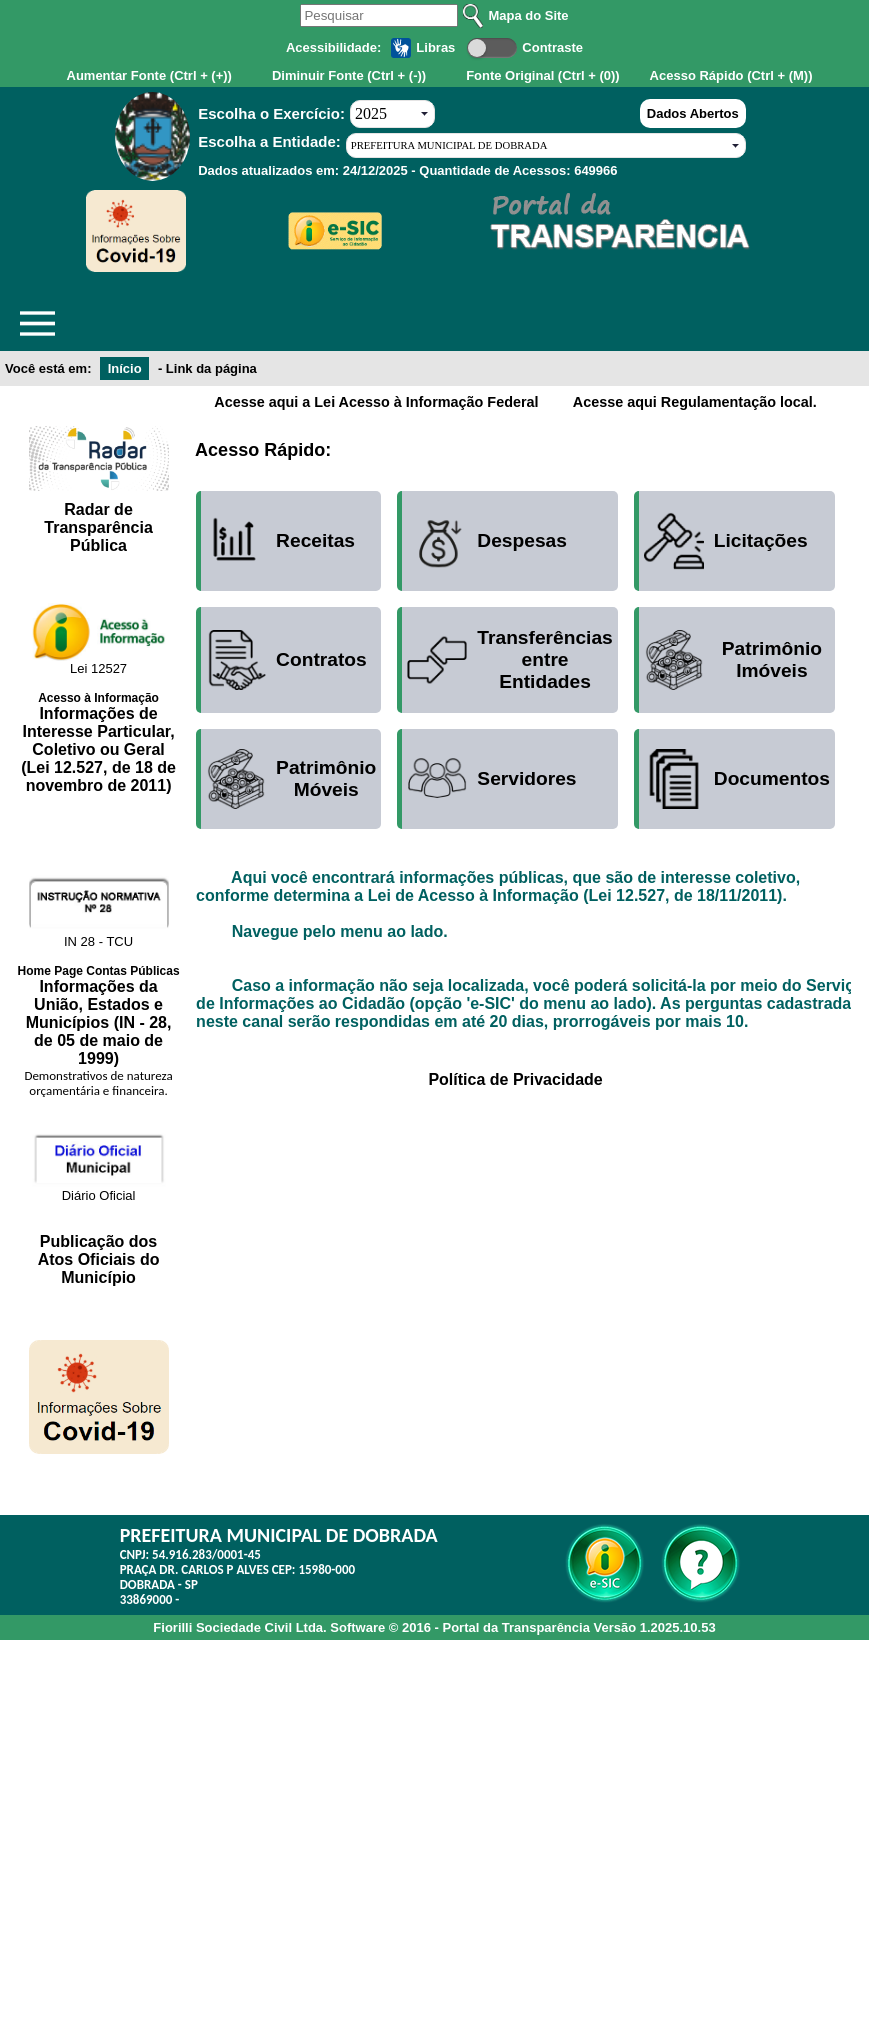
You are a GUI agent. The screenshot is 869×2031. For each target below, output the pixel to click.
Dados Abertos (693, 113)
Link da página (211, 368)
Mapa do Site (528, 15)
